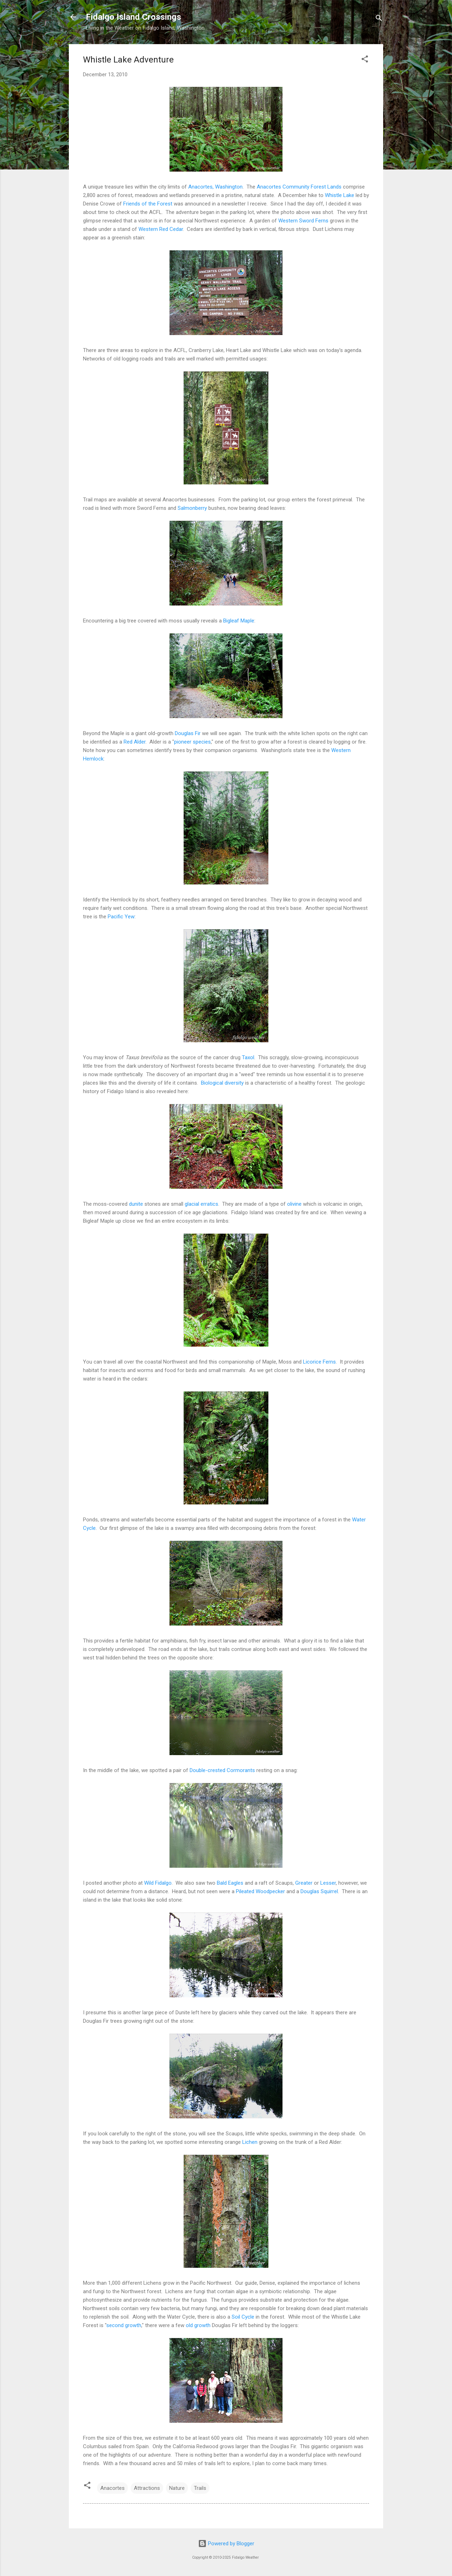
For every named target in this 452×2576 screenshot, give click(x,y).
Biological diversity (222, 1083)
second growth (123, 2325)
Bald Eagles (230, 1883)
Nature (177, 2488)
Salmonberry (192, 508)
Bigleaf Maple (238, 621)
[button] (365, 60)
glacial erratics (201, 1204)
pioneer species (192, 742)
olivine (294, 1204)
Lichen (249, 2142)
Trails (200, 2488)
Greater (304, 1883)
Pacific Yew (121, 916)
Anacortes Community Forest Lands (299, 187)
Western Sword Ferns (303, 220)
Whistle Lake (339, 195)
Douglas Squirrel (319, 1891)
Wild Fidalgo (158, 1883)
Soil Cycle (243, 2317)
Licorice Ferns (319, 1362)
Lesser (328, 1883)
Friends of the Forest (147, 204)
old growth (198, 2325)
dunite (136, 1204)
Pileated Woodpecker (260, 1891)
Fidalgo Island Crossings (133, 17)
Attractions (147, 2488)
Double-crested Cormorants (222, 1770)
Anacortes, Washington (215, 187)
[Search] (379, 19)
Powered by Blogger (226, 2543)
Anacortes (112, 2488)
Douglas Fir (188, 733)
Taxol (248, 1057)
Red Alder (134, 742)
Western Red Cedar (160, 229)
